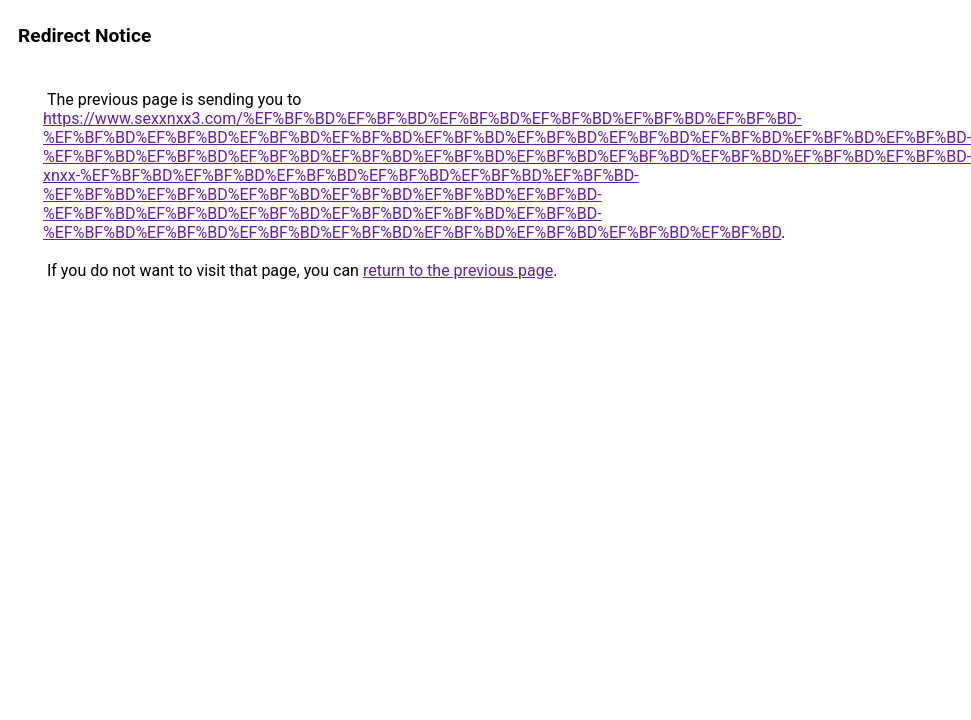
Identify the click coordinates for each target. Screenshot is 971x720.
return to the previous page (458, 270)
